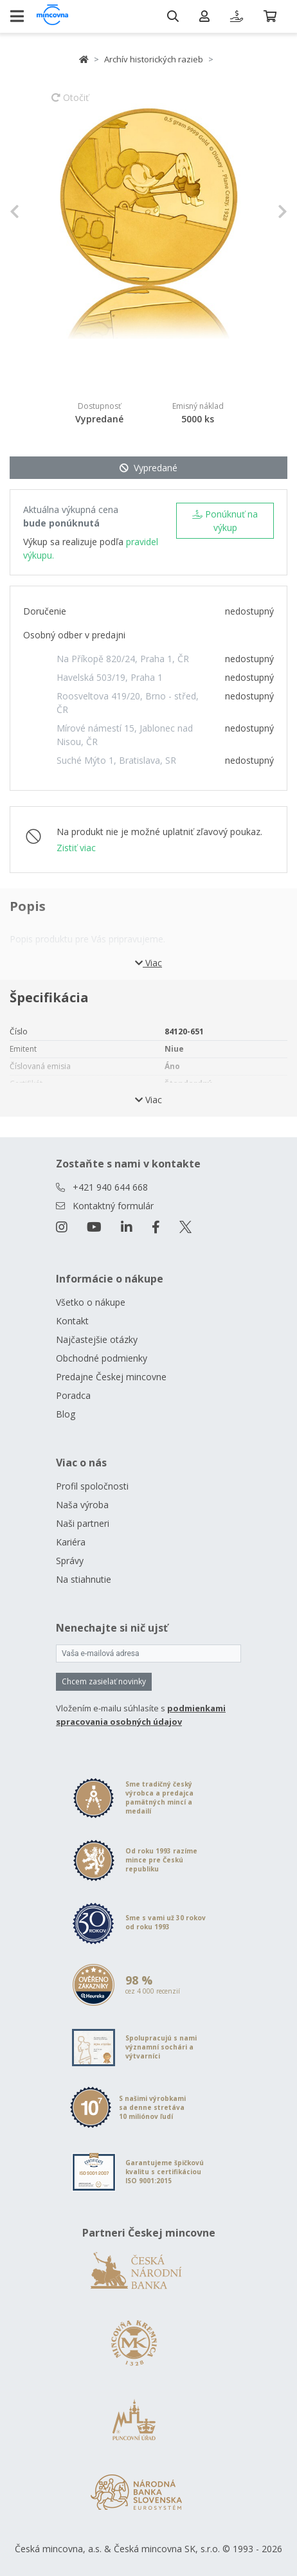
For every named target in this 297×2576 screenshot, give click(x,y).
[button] (30, 211)
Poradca (73, 1395)
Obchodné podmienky (101, 1358)
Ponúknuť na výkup (225, 521)
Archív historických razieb (153, 59)
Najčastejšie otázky (97, 1339)
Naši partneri (82, 1523)
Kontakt (72, 1321)
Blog (65, 1414)
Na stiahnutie (83, 1579)
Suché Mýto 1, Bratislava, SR (116, 760)
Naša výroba (82, 1505)
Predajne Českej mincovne (111, 1377)
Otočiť (70, 103)
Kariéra (71, 1542)
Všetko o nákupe (90, 1302)
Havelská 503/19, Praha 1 (110, 677)
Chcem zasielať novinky (104, 1681)
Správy (70, 1560)
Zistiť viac (76, 848)
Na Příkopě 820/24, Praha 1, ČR (123, 659)
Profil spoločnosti (92, 1486)
